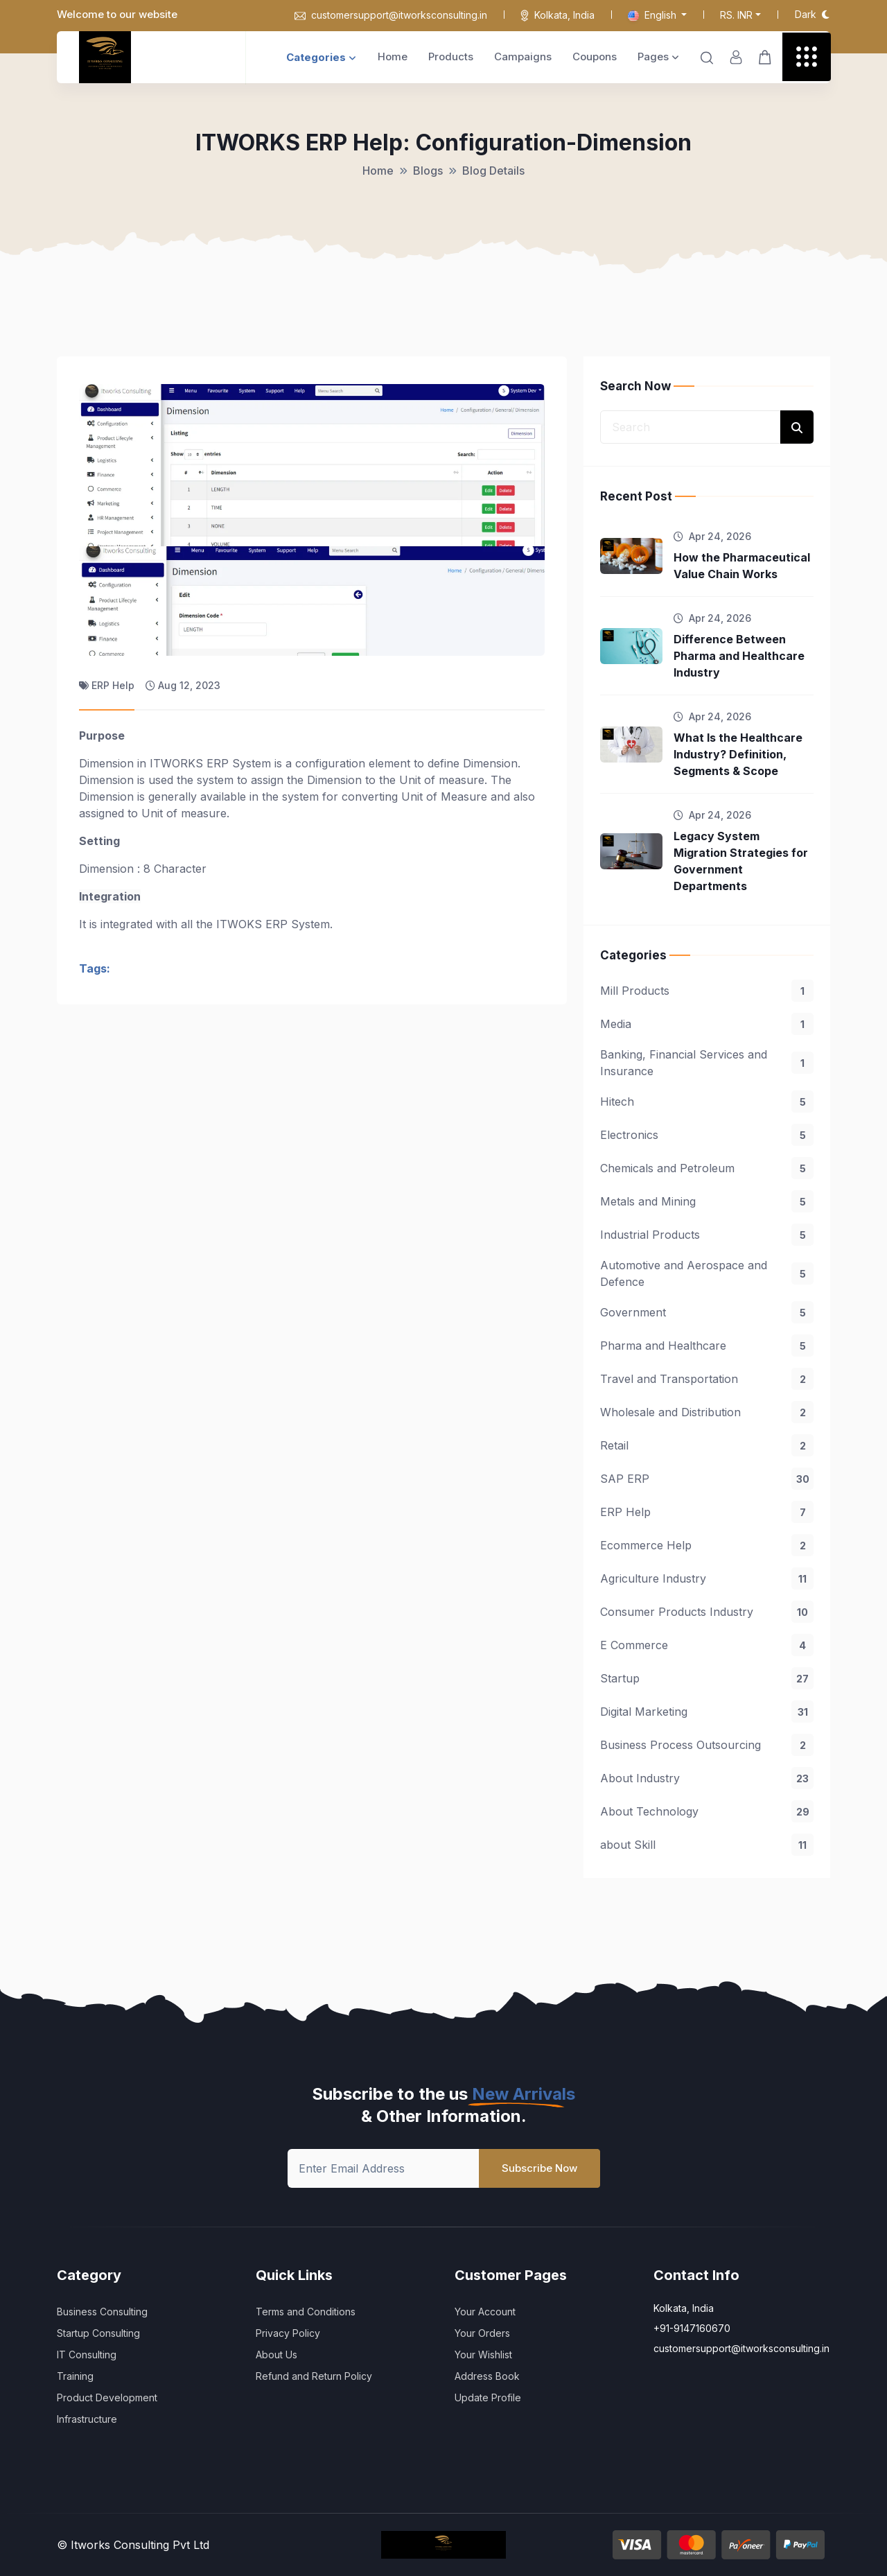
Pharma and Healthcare (707, 1345)
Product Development (107, 2397)
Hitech (707, 1101)
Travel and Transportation (707, 1379)
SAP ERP (707, 1479)
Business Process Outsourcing (707, 1745)
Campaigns (523, 56)
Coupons (594, 56)
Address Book (487, 2376)
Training (75, 2376)
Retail (707, 1445)
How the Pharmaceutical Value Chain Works (742, 565)
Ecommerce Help (707, 1545)
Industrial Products (707, 1235)
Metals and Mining (707, 1201)
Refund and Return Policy (314, 2376)
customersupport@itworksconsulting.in (391, 15)
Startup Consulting (98, 2333)
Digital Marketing (707, 1711)
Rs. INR (736, 15)
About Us (276, 2354)
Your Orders (482, 2333)
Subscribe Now (539, 2168)
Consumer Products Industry (707, 1612)
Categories (321, 57)
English (653, 15)
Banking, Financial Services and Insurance (707, 1062)
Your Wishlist (483, 2354)
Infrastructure (87, 2419)
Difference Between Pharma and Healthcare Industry (739, 655)
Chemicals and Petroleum (707, 1168)
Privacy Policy (288, 2333)
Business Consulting (102, 2311)
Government (707, 1312)
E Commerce (707, 1645)
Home (392, 56)
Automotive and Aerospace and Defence (707, 1273)
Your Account (485, 2311)
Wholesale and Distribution (707, 1412)
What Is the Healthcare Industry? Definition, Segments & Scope (738, 754)
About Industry (707, 1778)
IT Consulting (86, 2354)
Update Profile (488, 2397)
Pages (658, 56)
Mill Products (707, 991)
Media (707, 1024)
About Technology (707, 1811)
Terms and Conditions (305, 2311)
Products (450, 56)
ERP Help (707, 1512)
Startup (707, 1678)
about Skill (707, 1845)
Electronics (707, 1135)
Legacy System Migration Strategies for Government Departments (741, 861)
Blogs (428, 170)
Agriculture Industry (707, 1578)
